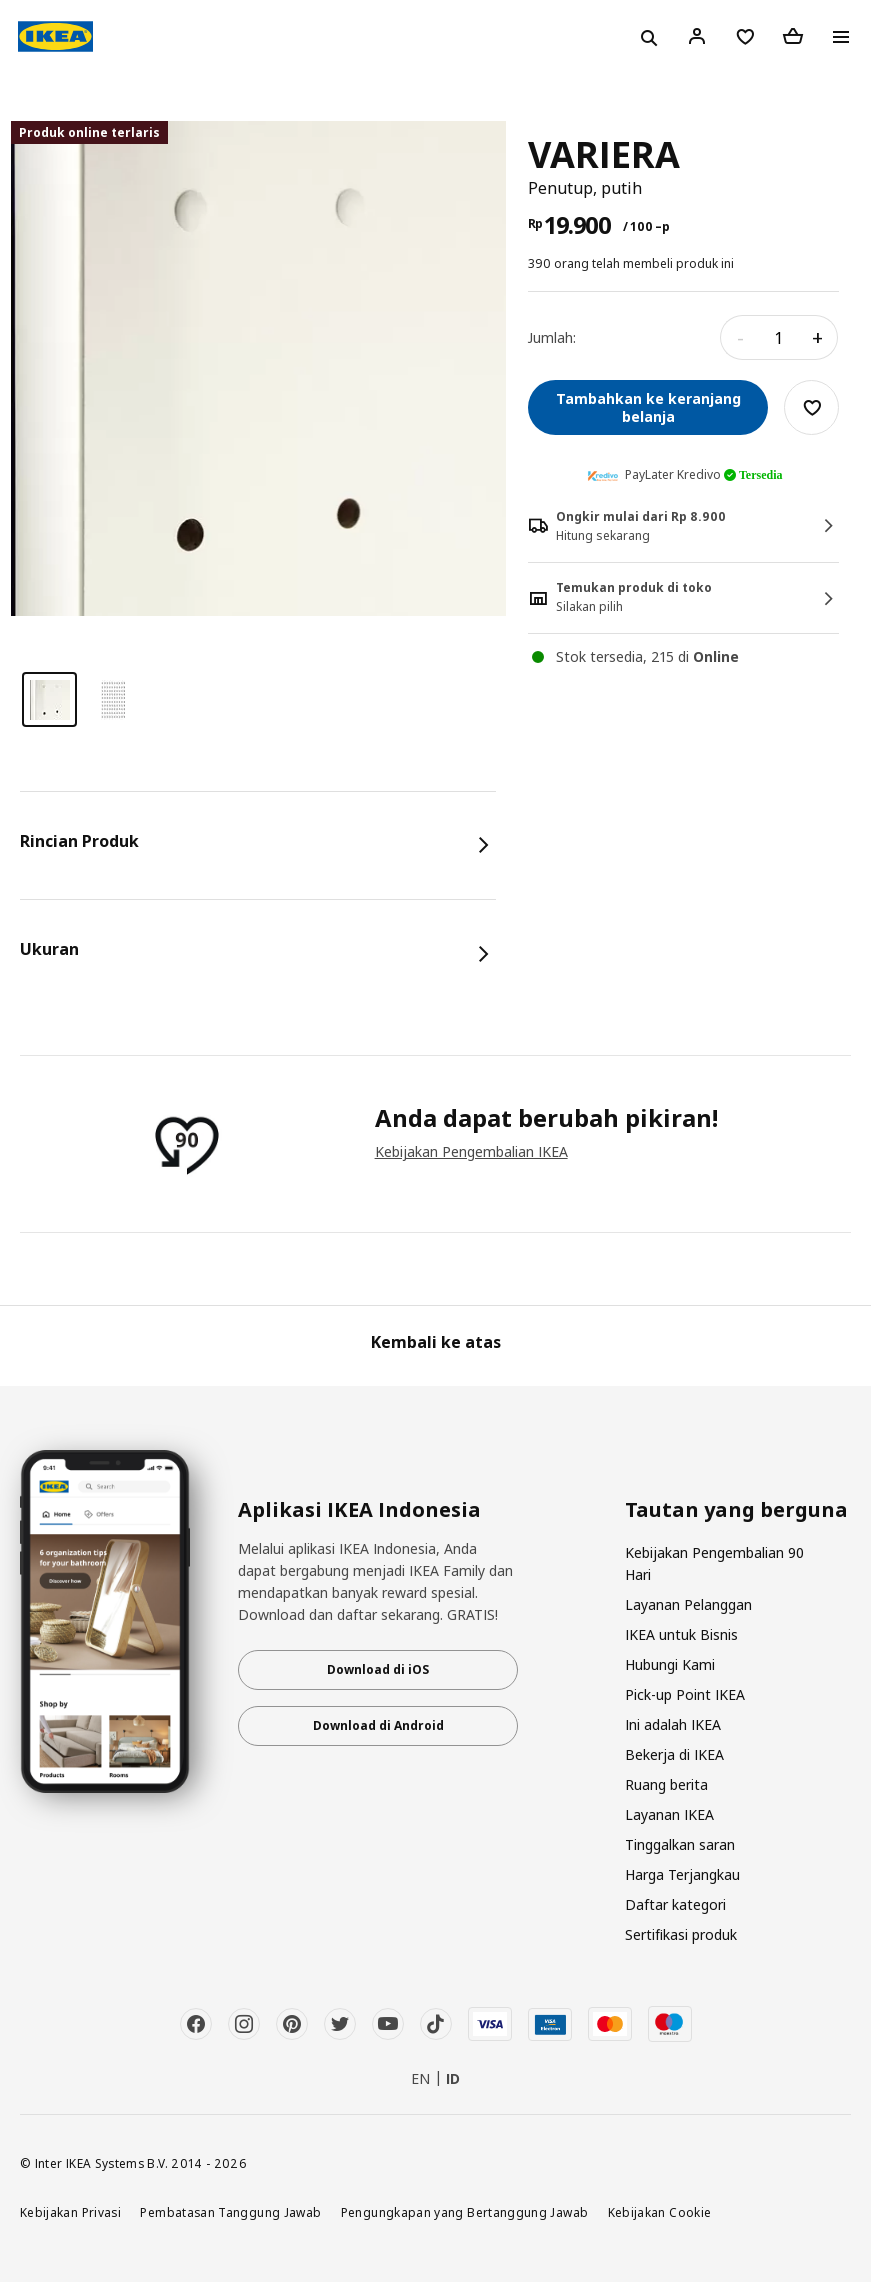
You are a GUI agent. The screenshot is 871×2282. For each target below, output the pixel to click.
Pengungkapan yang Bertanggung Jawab (465, 2212)
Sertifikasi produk (681, 1934)
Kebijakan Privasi (70, 2212)
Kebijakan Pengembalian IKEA (471, 1151)
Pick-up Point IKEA (685, 1694)
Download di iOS (378, 1669)
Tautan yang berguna (736, 1510)
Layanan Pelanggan (688, 1604)
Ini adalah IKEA (673, 1724)
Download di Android (378, 1725)
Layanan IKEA (669, 1814)
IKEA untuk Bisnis (681, 1634)
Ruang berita (666, 1784)
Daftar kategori (675, 1904)
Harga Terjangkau (682, 1874)
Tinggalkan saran (680, 1844)
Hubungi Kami (670, 1664)
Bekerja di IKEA (674, 1754)
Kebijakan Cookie (660, 2212)
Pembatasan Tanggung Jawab (230, 2212)
